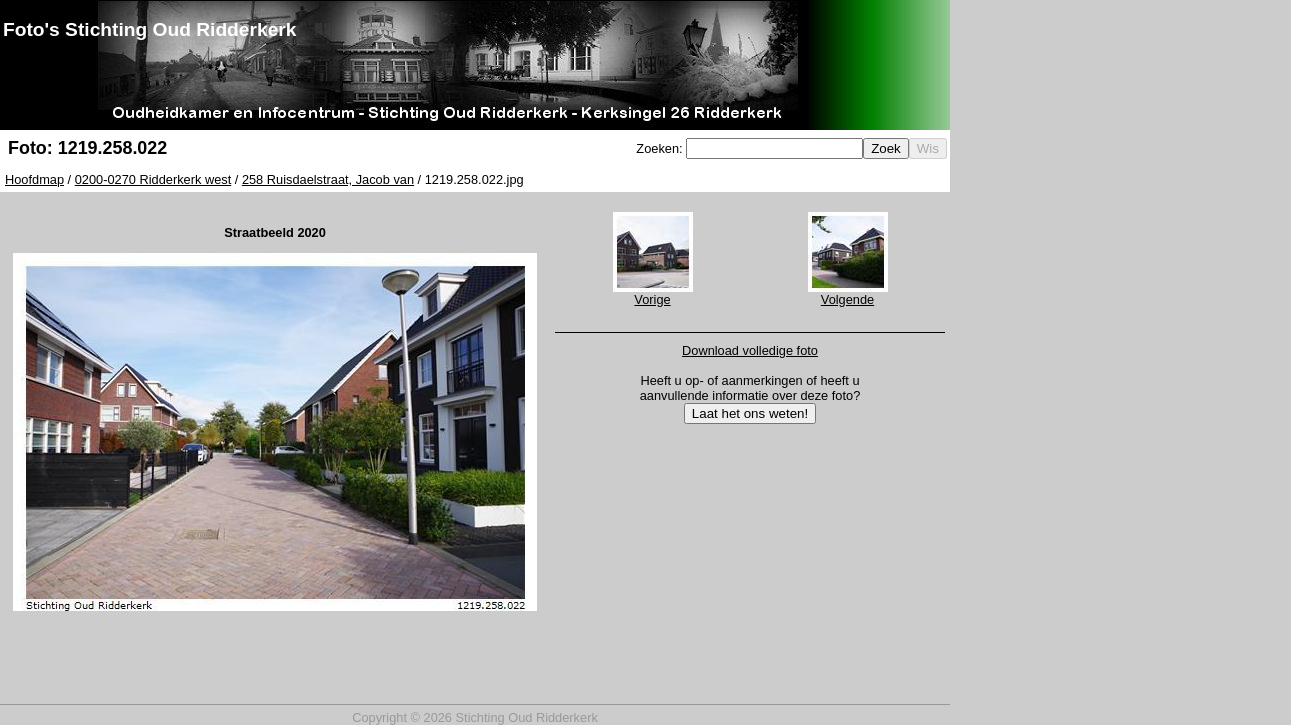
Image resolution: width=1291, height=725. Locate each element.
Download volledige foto (750, 350)
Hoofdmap (34, 179)
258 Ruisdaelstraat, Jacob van (328, 179)
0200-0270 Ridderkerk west (153, 179)
